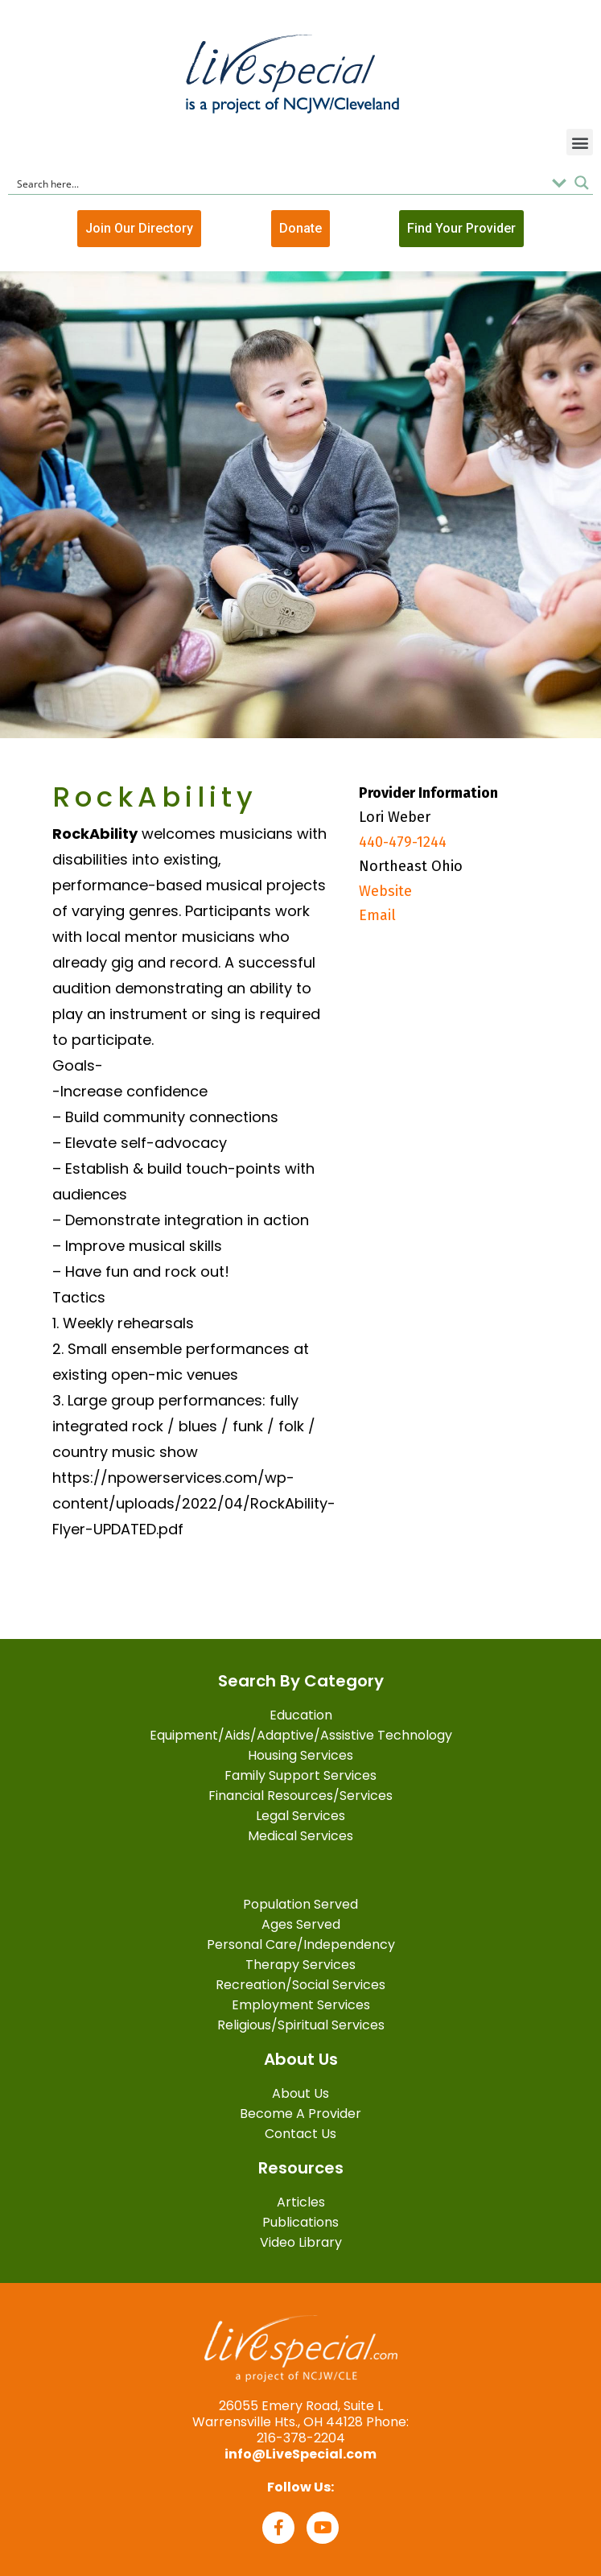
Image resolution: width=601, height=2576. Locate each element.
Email (377, 915)
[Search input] (279, 183)
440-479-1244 (403, 842)
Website (385, 891)
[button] (579, 142)
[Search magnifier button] (581, 182)
